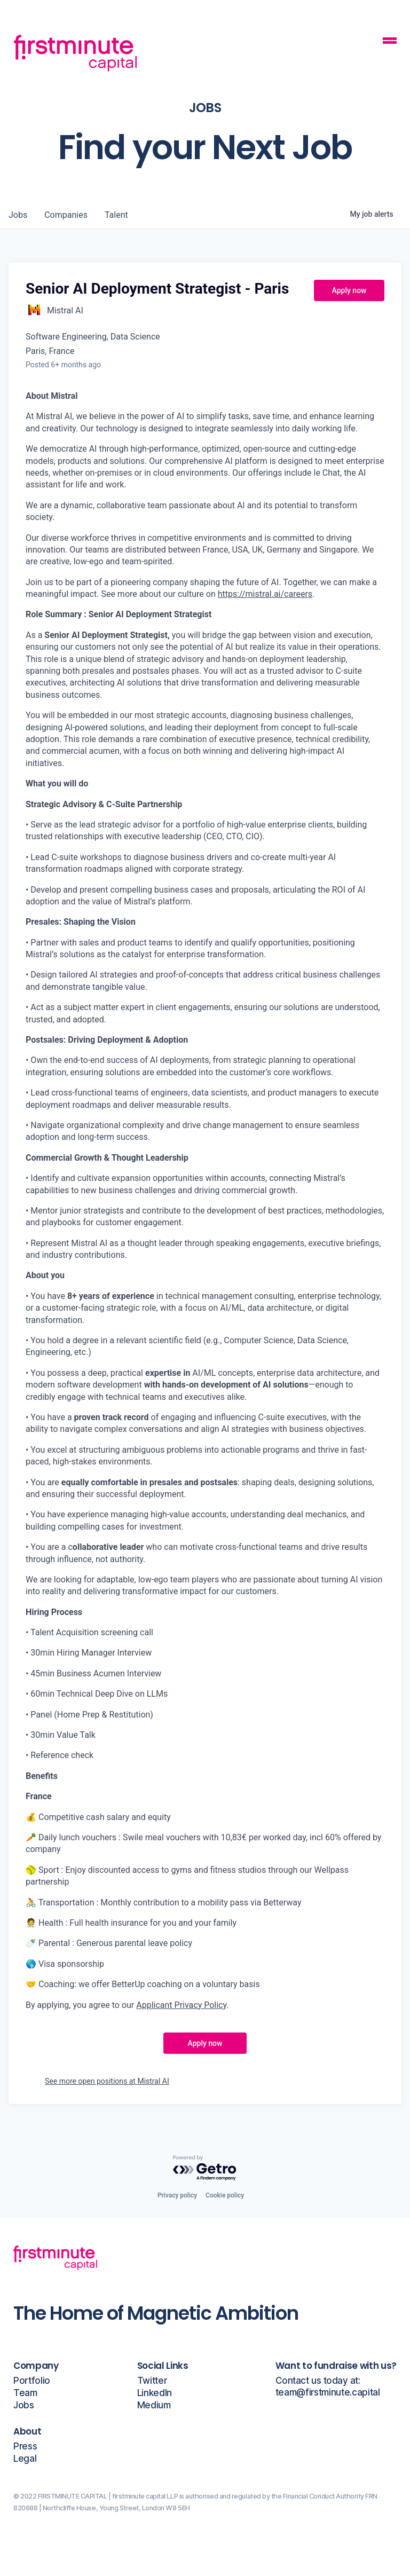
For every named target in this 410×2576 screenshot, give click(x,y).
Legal (24, 2459)
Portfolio (31, 2381)
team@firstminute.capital (327, 2393)
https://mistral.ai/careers (265, 594)
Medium (154, 2405)
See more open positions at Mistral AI (107, 2081)
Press (25, 2446)
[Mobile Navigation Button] (389, 42)
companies (66, 215)
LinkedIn (154, 2393)
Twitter (152, 2381)
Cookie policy (225, 2195)
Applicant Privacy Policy (181, 2005)
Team (25, 2393)
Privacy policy (177, 2195)
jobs (18, 215)
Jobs (23, 2405)
